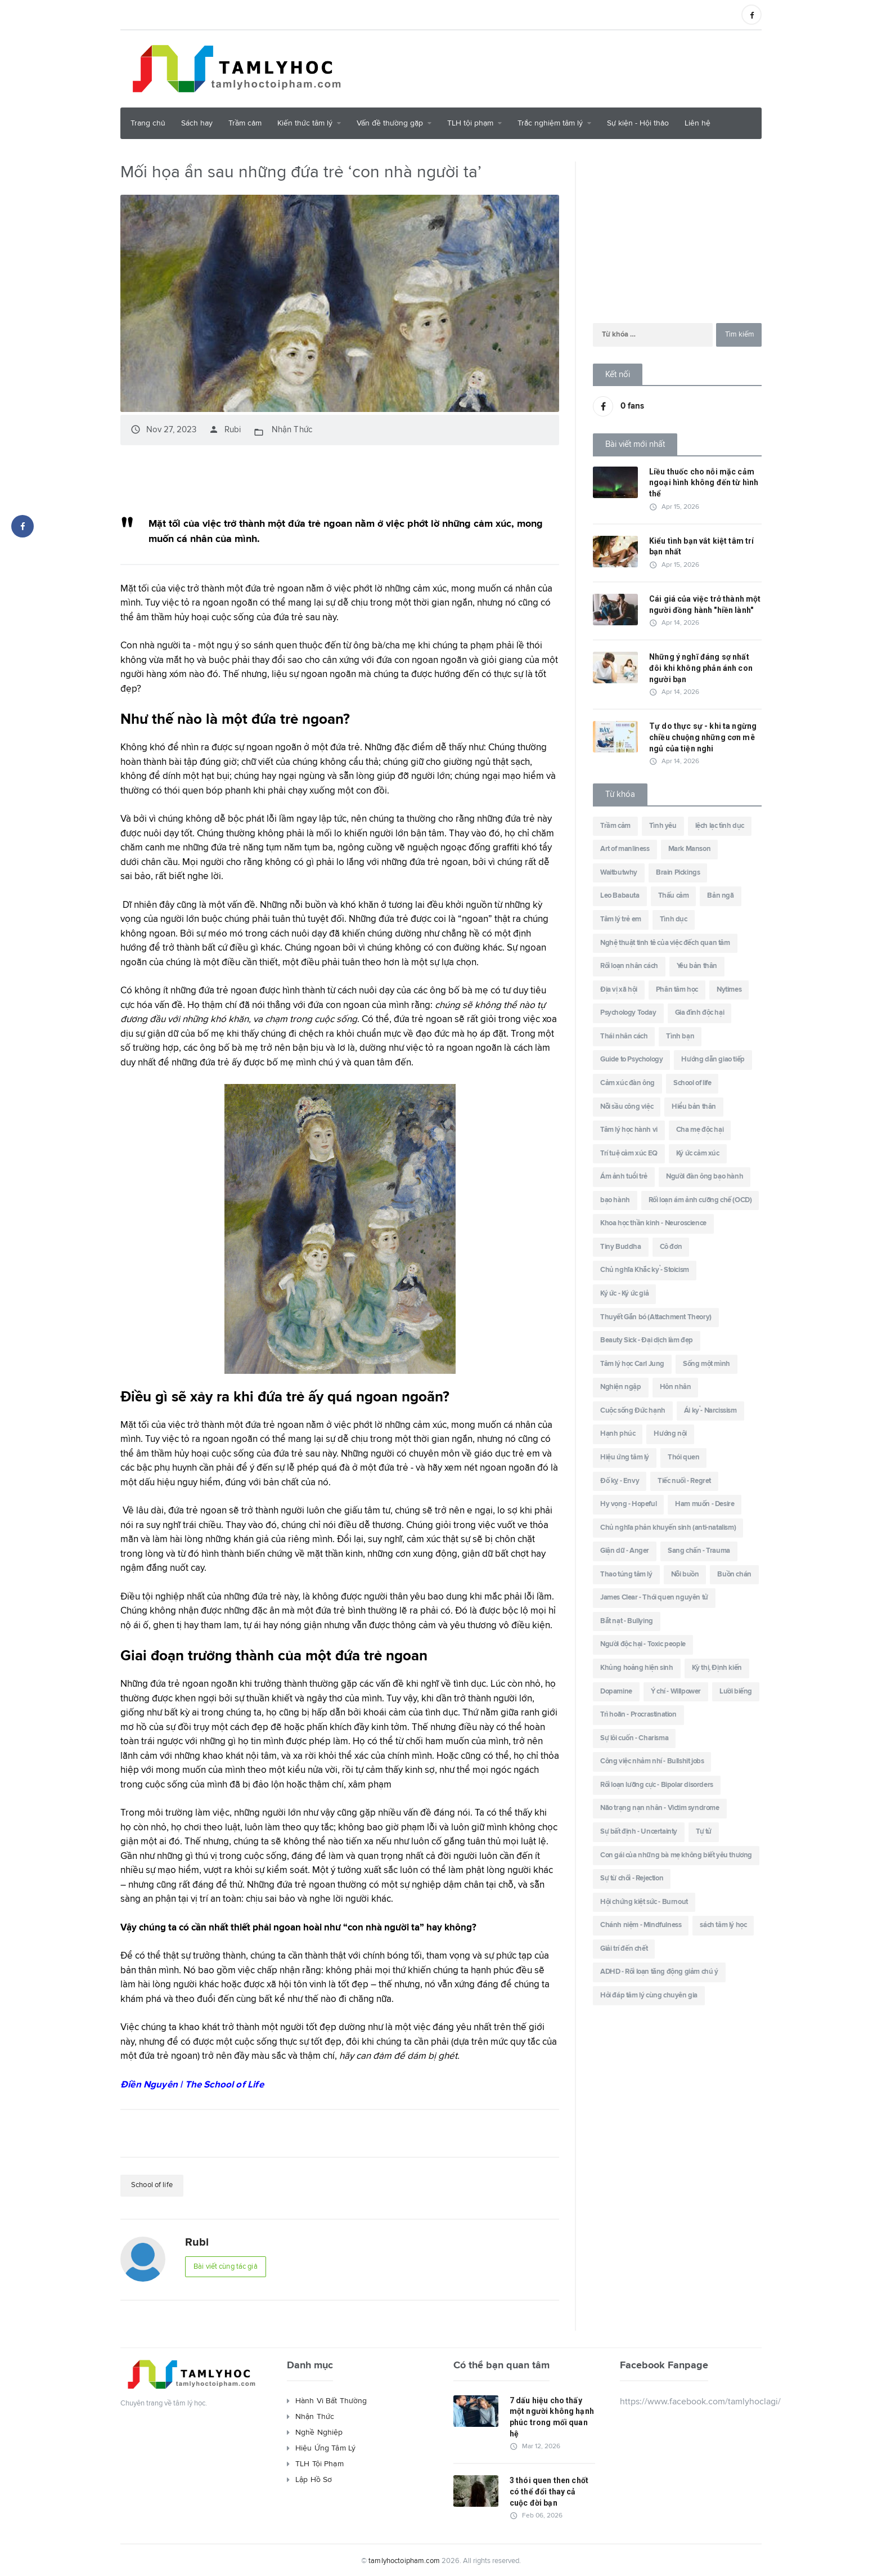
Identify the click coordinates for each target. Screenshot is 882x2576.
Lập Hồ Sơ (313, 2477)
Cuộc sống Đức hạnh (632, 1410)
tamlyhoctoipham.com (404, 2558)
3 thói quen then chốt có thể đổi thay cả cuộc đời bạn (552, 2489)
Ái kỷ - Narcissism (710, 1410)
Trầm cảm (245, 123)
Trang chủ (147, 123)
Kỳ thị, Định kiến (717, 1668)
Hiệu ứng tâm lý (624, 1457)
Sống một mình (706, 1364)
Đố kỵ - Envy (619, 1481)
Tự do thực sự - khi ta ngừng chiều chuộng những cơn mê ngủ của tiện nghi (701, 737)
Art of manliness (625, 849)
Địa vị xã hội (618, 989)
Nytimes (729, 989)
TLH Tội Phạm (319, 2462)
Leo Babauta (620, 895)
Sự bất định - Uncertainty (638, 1831)
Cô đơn (671, 1247)
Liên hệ (697, 123)
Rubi (225, 429)
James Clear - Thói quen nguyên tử (654, 1597)
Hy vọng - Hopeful (628, 1504)
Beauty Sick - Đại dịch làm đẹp (646, 1340)
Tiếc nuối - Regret (684, 1481)
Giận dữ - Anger (624, 1550)
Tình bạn (680, 1036)
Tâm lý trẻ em (620, 919)
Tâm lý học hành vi (629, 1130)
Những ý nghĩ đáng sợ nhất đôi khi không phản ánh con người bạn (705, 667)
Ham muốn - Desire (704, 1504)
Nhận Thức (291, 429)
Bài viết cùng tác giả (228, 2266)
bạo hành (615, 1200)
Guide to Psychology (631, 1059)
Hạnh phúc (617, 1433)
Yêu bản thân (697, 966)
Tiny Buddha (620, 1247)
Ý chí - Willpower (676, 1691)
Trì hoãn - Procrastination (638, 1714)
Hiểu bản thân (694, 1106)
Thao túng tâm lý (626, 1574)
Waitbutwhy (618, 872)
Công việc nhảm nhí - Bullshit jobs (652, 1761)
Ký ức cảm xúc (697, 1153)
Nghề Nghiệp (318, 2430)
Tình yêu (663, 826)
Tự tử (704, 1831)
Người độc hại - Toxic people (643, 1644)
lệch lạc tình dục (719, 826)
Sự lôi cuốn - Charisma (634, 1738)
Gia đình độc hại (699, 1012)
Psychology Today (628, 1012)
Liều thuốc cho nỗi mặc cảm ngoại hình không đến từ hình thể (702, 482)
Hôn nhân (675, 1387)
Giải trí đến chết (623, 1948)
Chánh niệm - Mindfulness (640, 1925)
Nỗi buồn (685, 1574)
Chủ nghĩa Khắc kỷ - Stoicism (644, 1270)
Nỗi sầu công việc (626, 1106)
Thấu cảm (673, 895)
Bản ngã (720, 895)
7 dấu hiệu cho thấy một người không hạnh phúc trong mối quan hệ (551, 2415)
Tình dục (673, 919)
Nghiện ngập (620, 1387)
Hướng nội (670, 1433)
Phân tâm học (677, 989)
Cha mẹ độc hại (699, 1130)
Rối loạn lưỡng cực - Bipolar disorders (656, 1785)
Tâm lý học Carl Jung (632, 1364)
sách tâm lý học (723, 1925)
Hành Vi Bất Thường (330, 2399)
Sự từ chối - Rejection (631, 1878)
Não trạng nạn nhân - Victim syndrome (659, 1808)
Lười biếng (735, 1691)
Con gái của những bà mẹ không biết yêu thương (676, 1855)
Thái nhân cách (623, 1036)
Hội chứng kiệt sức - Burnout (644, 1902)
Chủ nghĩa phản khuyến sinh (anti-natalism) (668, 1527)
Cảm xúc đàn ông (627, 1083)
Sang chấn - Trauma (699, 1550)
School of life (153, 2184)
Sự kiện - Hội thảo (638, 123)
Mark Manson (689, 849)
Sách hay (197, 123)
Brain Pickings (678, 872)
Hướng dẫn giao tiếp (712, 1059)
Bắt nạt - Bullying (626, 1621)
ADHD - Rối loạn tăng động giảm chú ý (659, 1971)
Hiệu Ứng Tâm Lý (324, 2446)
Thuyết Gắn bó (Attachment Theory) (656, 1317)
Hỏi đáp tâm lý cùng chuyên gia (649, 1995)
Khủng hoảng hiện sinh (636, 1668)
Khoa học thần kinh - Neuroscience (653, 1223)
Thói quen (683, 1457)
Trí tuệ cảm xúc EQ (629, 1153)
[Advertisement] (557, 67)
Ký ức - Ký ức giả (624, 1293)
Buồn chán (734, 1574)
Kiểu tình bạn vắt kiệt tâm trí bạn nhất (700, 546)
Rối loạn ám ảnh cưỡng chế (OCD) (700, 1200)
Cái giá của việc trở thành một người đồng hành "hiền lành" (703, 604)
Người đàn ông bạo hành (704, 1176)
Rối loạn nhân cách (629, 966)
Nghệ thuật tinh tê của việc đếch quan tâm (665, 943)
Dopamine (616, 1691)
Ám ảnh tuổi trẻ (623, 1176)
